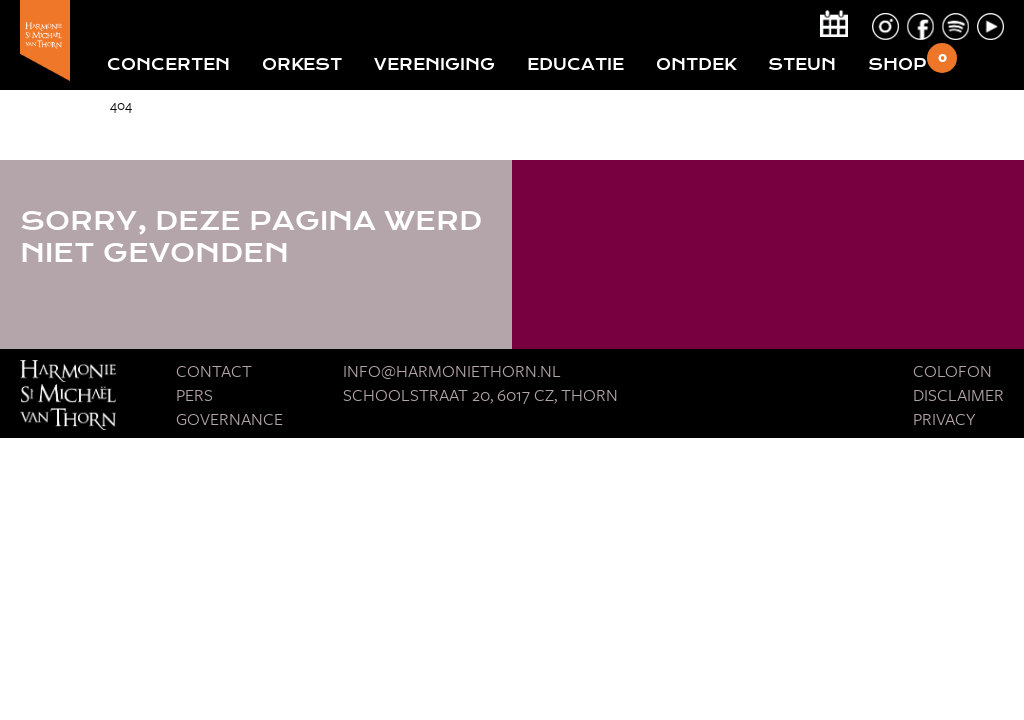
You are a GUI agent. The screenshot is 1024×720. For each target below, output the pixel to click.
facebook (920, 26)
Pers (194, 394)
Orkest (302, 64)
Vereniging (434, 64)
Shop (897, 64)
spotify (955, 26)
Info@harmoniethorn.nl (452, 370)
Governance (229, 418)
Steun (802, 64)
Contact (214, 370)
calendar (834, 23)
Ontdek (696, 64)
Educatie (575, 64)
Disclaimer (958, 394)
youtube (990, 26)
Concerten (168, 64)
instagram (885, 26)
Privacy (944, 418)
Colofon (952, 370)
